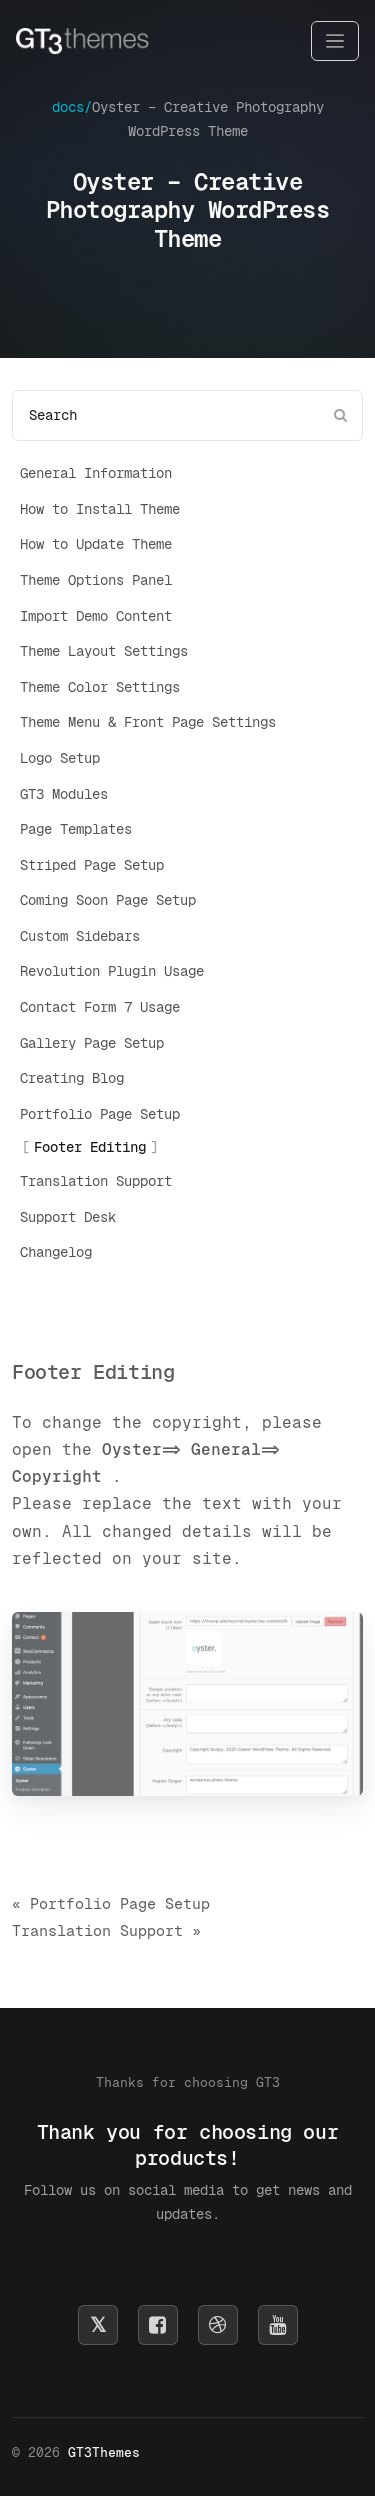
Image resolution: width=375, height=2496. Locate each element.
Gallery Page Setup (92, 1043)
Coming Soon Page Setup (108, 900)
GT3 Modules (64, 794)
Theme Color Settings (100, 687)
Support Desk (68, 1217)
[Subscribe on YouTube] (278, 2325)
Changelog (56, 1252)
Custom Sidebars (80, 936)
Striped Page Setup (92, 865)
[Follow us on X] (98, 2325)
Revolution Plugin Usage (112, 971)
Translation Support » (106, 1930)
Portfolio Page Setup (100, 1114)
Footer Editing (90, 1147)
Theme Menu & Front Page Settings (148, 722)
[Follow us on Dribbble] (218, 2325)
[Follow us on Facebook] (158, 2325)
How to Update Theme (96, 544)
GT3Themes (104, 2452)
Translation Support (96, 1181)
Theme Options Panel (96, 580)
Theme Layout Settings (104, 651)
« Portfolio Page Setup (111, 1903)
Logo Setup (60, 758)
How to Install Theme (100, 509)
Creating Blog (72, 1078)
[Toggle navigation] (335, 41)
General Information (96, 473)
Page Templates (76, 829)
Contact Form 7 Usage (100, 1007)
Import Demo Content (96, 616)
